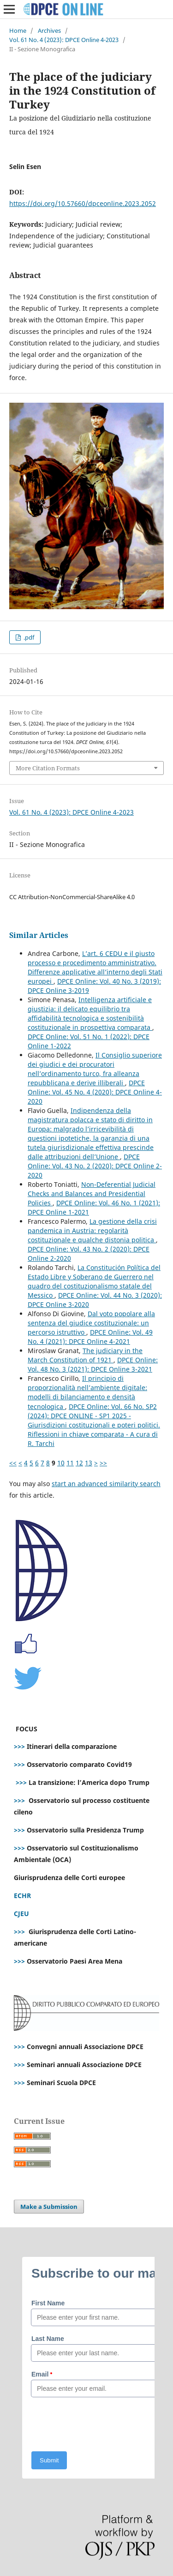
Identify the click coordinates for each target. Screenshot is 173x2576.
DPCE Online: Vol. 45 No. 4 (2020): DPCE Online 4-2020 (95, 1092)
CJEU (21, 1913)
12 (79, 1462)
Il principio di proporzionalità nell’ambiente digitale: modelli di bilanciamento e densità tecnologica (87, 1392)
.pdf (28, 637)
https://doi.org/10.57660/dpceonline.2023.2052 (82, 203)
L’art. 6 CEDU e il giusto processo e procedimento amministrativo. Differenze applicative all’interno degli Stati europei (95, 967)
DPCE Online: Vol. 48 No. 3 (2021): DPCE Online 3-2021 (93, 1364)
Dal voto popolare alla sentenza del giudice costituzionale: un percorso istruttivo (91, 1322)
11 (70, 1462)
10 (61, 1462)
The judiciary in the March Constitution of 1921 (85, 1355)
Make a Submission (49, 2206)
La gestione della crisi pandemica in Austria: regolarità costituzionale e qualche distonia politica (92, 1230)
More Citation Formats (48, 768)
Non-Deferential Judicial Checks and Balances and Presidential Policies (91, 1193)
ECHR (22, 1895)
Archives (49, 30)
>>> (19, 1746)
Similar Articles (38, 935)
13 (88, 1462)
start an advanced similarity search (106, 1483)
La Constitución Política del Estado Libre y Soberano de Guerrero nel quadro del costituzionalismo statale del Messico (94, 1281)
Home (17, 30)
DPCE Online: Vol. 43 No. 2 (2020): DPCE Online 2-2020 (95, 1165)
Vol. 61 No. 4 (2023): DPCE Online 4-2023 (64, 40)
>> (103, 1462)
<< (13, 1462)
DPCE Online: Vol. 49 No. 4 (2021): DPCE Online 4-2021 (90, 1337)
